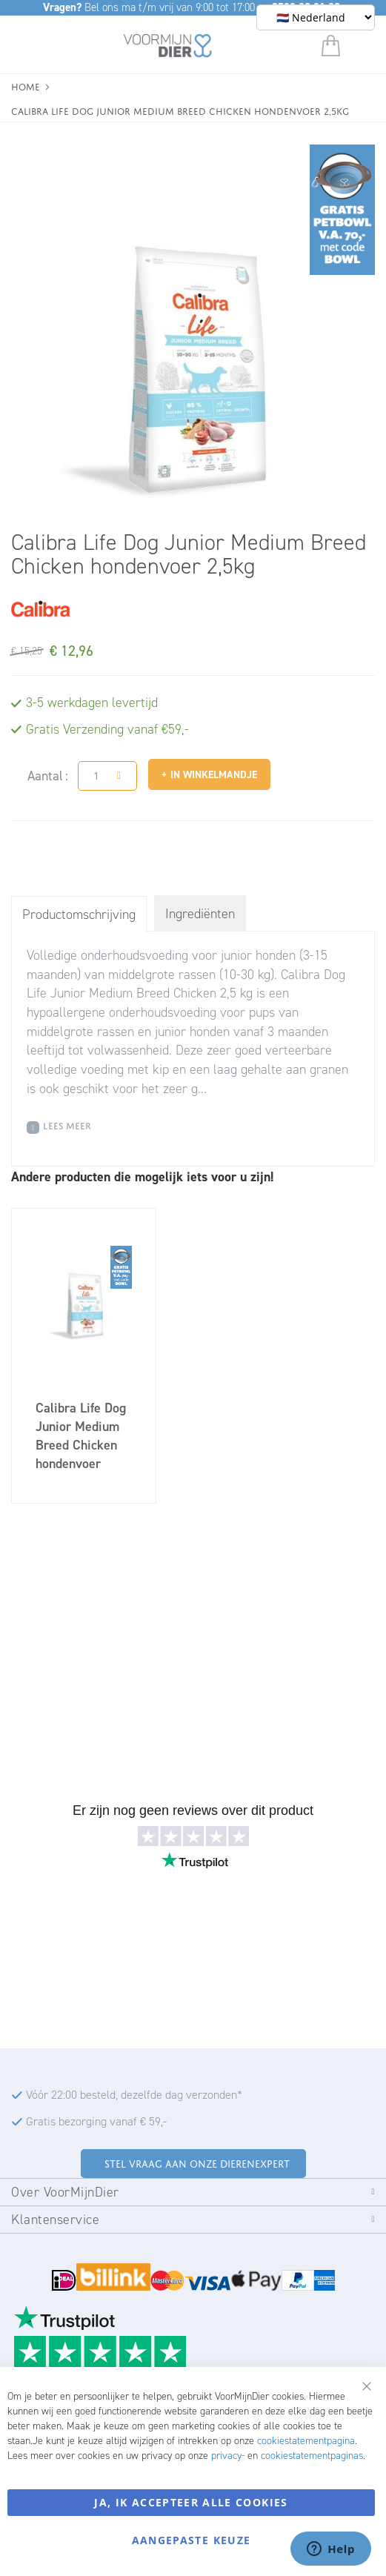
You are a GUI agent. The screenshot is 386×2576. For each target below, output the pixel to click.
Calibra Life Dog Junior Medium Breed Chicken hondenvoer (81, 1436)
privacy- (227, 2456)
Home (25, 86)
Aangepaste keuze (191, 2540)
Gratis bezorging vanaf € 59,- (96, 2121)
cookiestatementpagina (306, 2441)
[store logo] (167, 48)
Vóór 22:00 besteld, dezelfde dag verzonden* (134, 2094)
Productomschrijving (79, 914)
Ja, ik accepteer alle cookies (190, 2502)
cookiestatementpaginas (312, 2456)
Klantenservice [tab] (55, 2219)
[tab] (79, 913)
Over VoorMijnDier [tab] (65, 2192)
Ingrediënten (200, 914)
